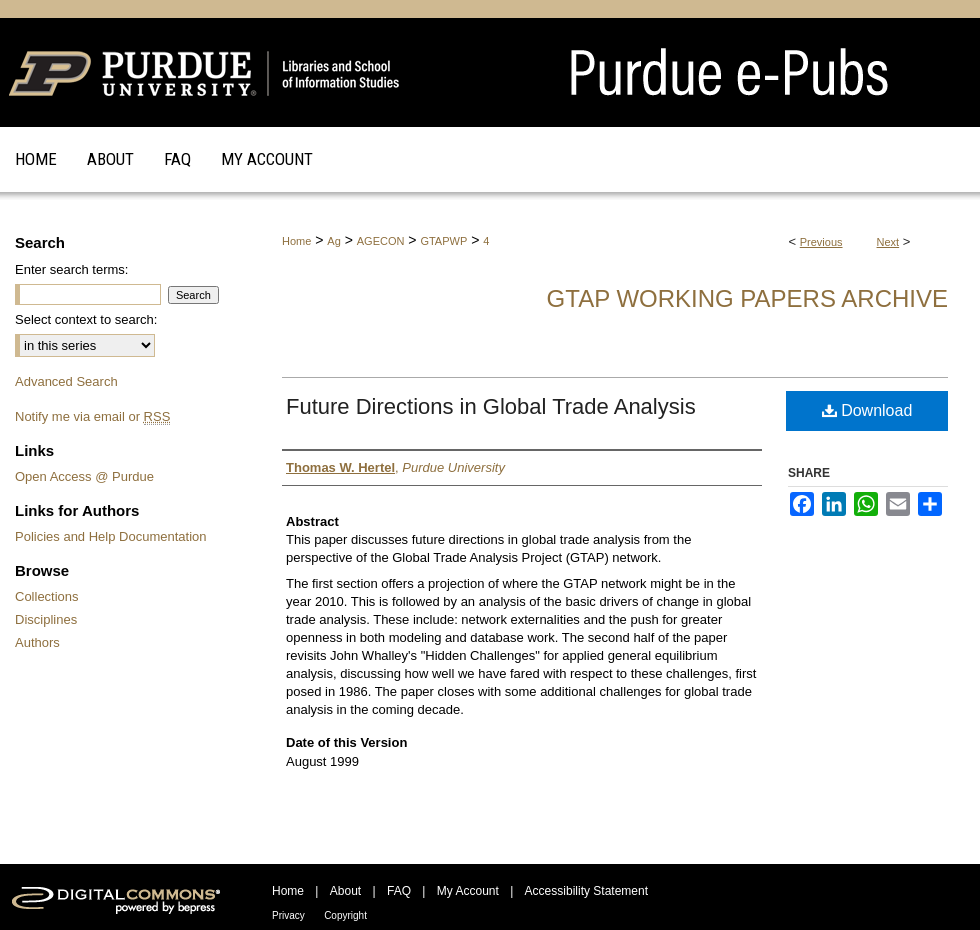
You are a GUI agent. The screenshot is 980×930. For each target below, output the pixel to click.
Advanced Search (66, 381)
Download (867, 410)
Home (296, 241)
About (345, 891)
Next (888, 242)
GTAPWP (443, 241)
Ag (333, 241)
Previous (821, 242)
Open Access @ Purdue (84, 476)
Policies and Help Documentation (111, 536)
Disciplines (46, 619)
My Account (468, 891)
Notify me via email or (92, 416)
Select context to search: (86, 319)
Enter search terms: (71, 269)
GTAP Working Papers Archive (747, 298)
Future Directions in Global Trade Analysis (491, 406)
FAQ (399, 891)
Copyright (345, 915)
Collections (47, 596)
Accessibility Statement (586, 891)
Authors (37, 642)
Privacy (288, 915)
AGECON (381, 241)
